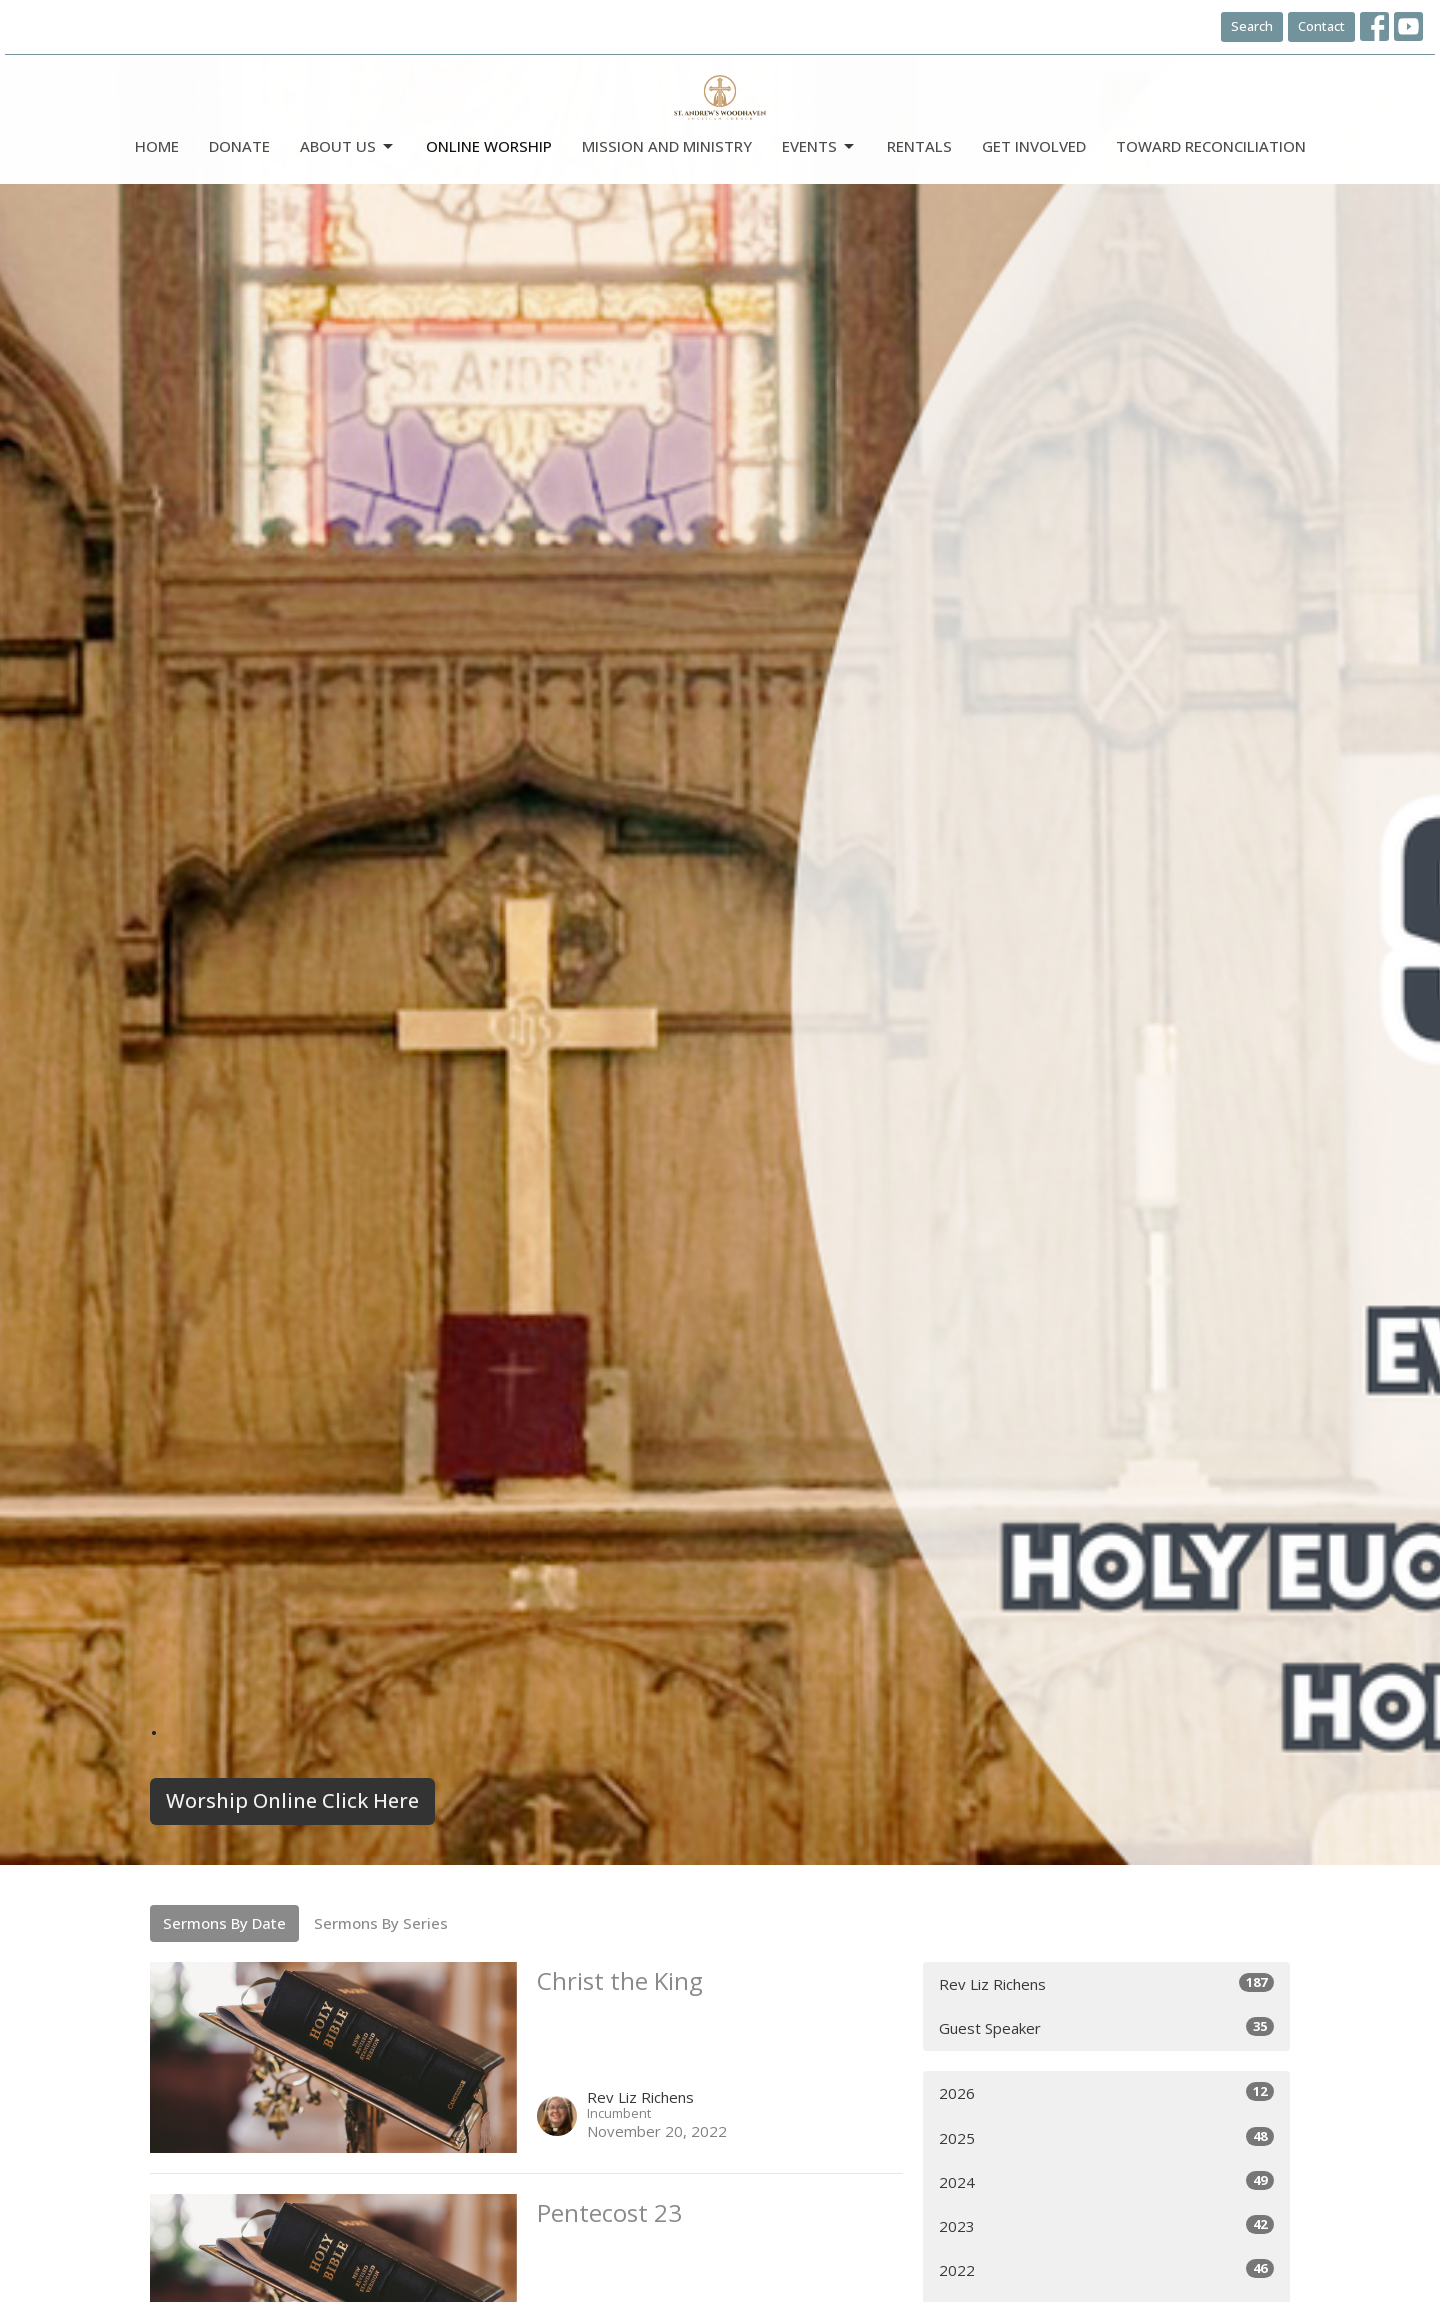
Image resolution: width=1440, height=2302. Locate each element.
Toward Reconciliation (1211, 146)
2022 (1106, 2269)
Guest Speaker (1106, 2027)
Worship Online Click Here (292, 1800)
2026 (1106, 2092)
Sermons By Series (381, 1923)
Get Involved (1034, 146)
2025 (1106, 2137)
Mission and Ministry (667, 146)
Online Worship (489, 146)
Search (1252, 26)
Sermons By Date (224, 1923)
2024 (1106, 2181)
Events (819, 146)
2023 (1106, 2225)
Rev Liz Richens (1106, 1983)
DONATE (239, 146)
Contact (1321, 26)
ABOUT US (348, 146)
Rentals (919, 146)
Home (157, 146)
